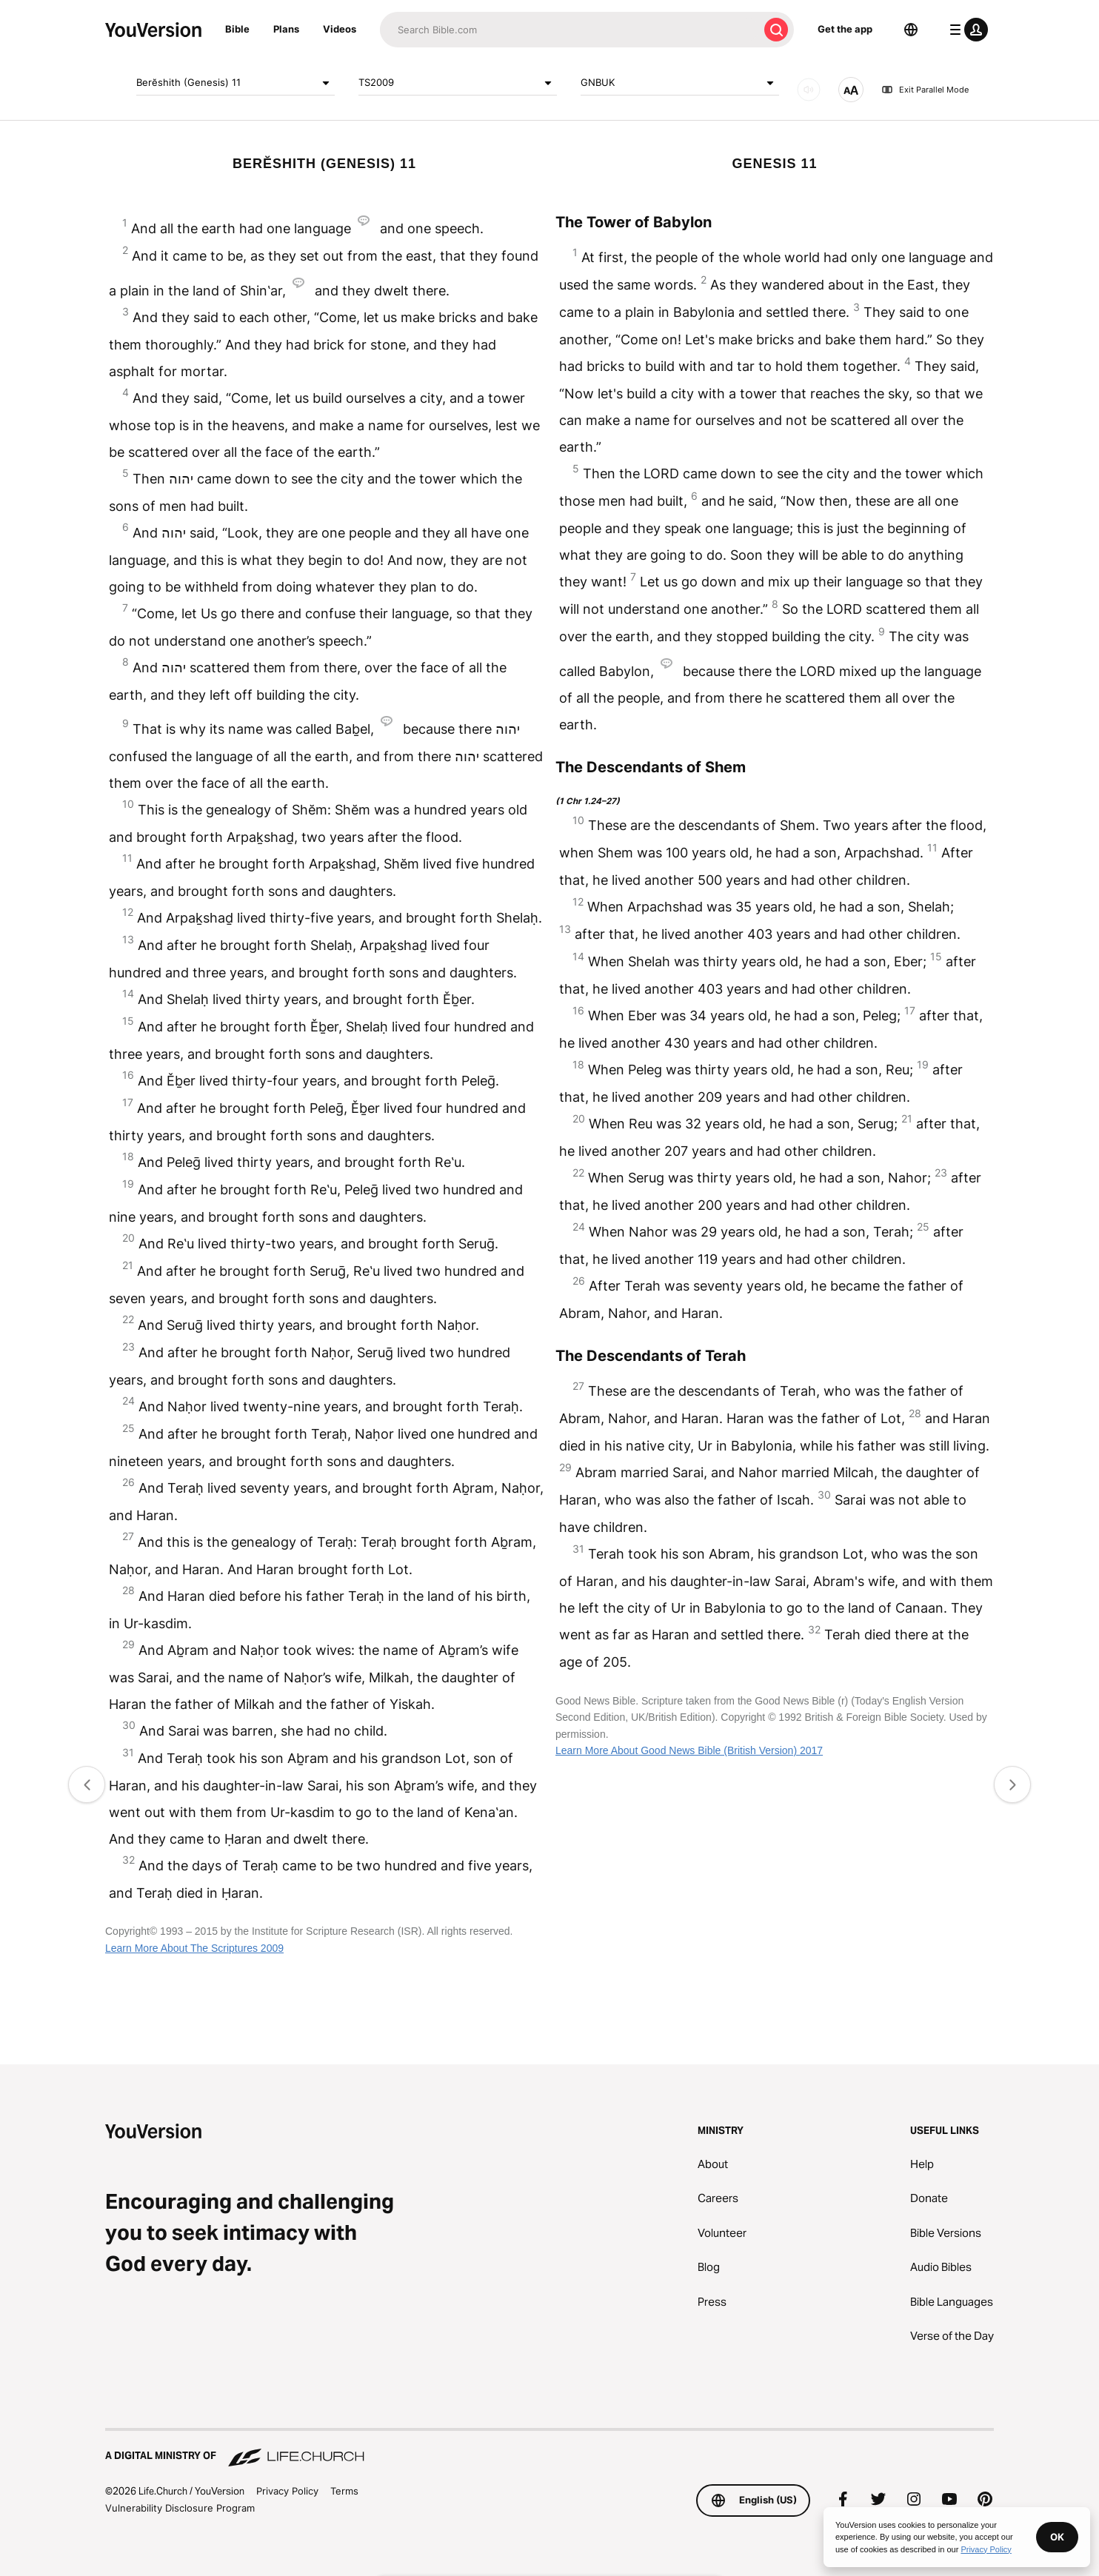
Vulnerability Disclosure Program (180, 2508)
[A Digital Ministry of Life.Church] (549, 2448)
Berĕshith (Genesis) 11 (235, 83)
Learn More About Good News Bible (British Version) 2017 (689, 1750)
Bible (237, 29)
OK (1057, 2537)
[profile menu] (966, 29)
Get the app (845, 29)
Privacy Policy (287, 2491)
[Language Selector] (911, 29)
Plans (286, 29)
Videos (339, 29)
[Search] (569, 29)
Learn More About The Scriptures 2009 (194, 1948)
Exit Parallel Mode (925, 90)
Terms (344, 2491)
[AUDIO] (809, 89)
